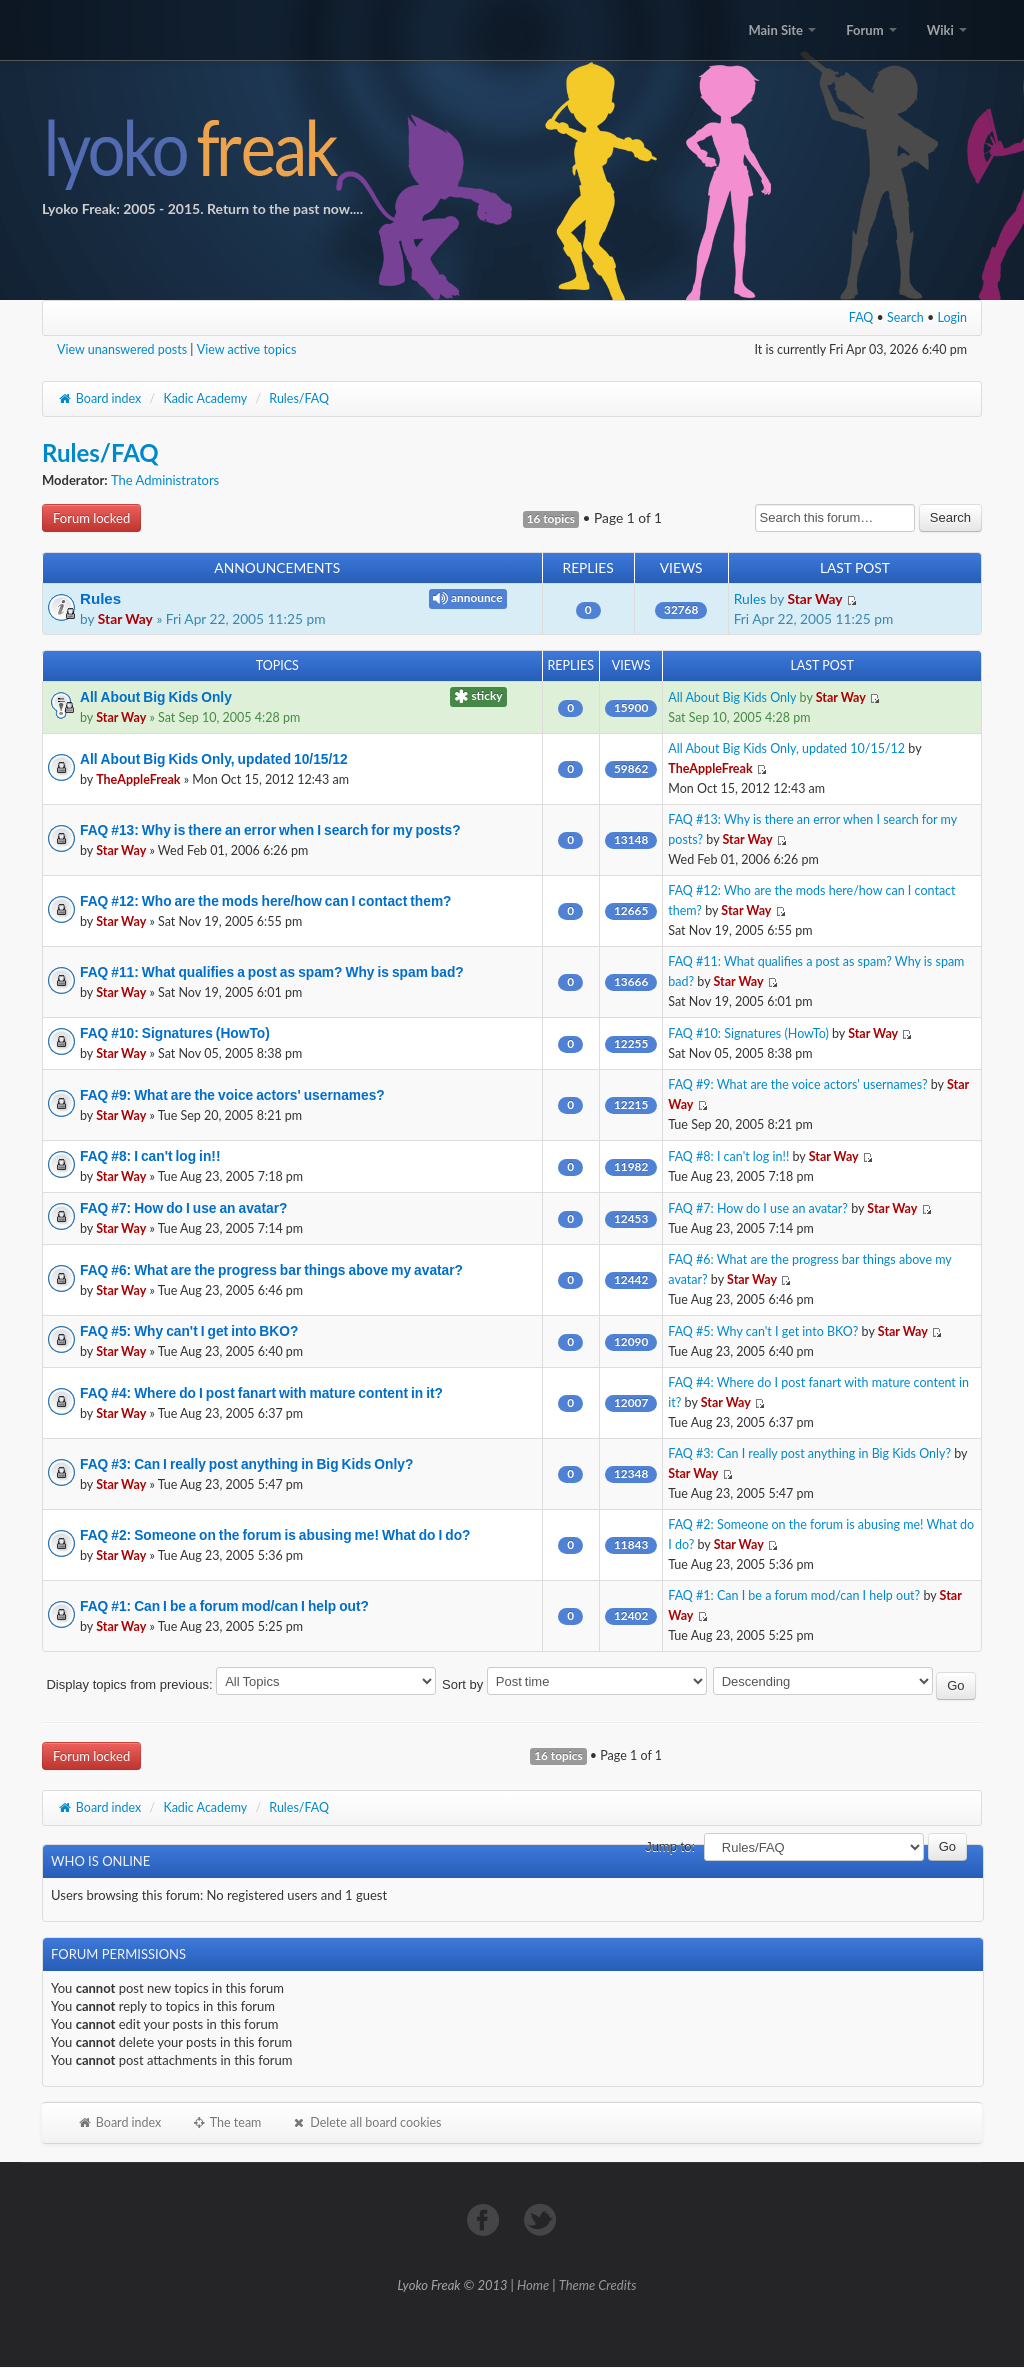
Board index (99, 398)
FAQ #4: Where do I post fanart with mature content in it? (261, 1393)
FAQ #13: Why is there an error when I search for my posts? (270, 830)
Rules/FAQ (299, 398)
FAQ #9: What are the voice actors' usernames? (232, 1095)
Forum (871, 30)
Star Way (125, 618)
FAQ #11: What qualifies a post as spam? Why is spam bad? (272, 972)
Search (905, 317)
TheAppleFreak (138, 779)
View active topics (247, 349)
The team (226, 2122)
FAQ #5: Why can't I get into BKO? (189, 1331)
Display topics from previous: (241, 1684)
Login (953, 317)
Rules (100, 598)
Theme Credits (598, 2285)
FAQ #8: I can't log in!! (150, 1156)
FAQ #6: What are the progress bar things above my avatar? (271, 1270)
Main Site (782, 30)
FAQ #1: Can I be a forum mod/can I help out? (224, 1606)
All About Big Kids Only (156, 697)
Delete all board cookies (366, 2122)
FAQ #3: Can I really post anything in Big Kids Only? (246, 1464)
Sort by (574, 1684)
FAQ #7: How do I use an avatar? (183, 1208)
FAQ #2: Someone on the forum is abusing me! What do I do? (275, 1535)
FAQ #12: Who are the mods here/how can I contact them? (266, 901)
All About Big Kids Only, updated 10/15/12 (214, 759)
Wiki (947, 30)
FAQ (861, 317)
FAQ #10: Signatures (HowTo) (175, 1033)
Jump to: (670, 1846)
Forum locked (91, 518)
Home (533, 2285)
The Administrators (165, 480)
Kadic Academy (205, 398)
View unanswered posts (122, 349)
